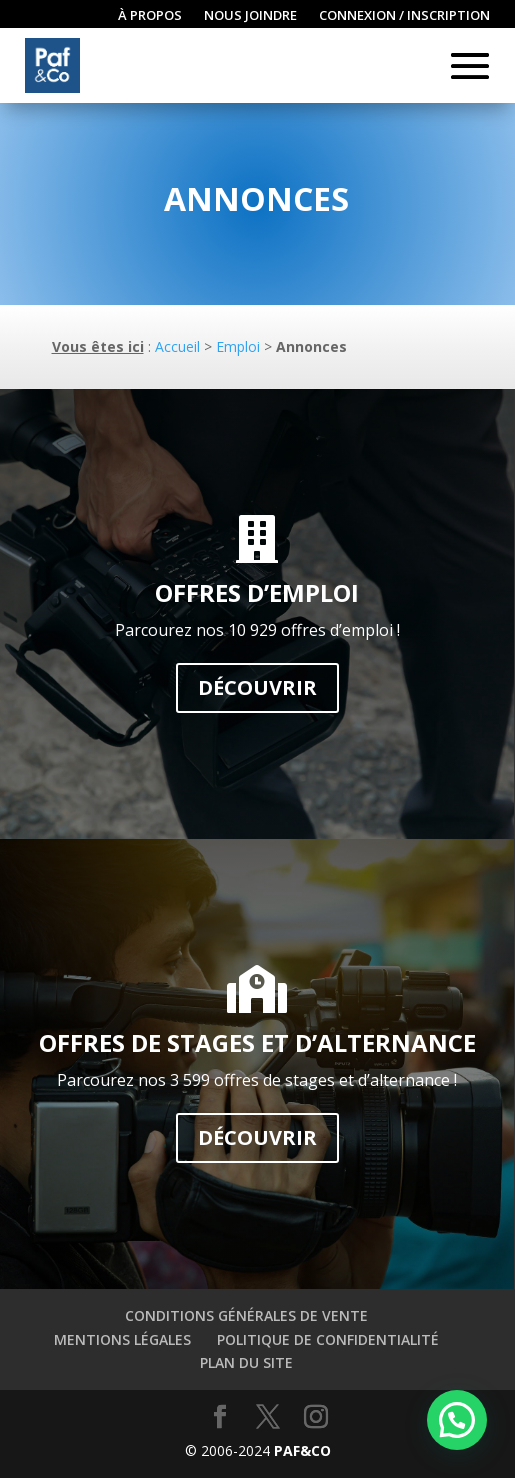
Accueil (177, 346)
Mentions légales (122, 1339)
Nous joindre (250, 16)
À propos (150, 16)
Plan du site (246, 1362)
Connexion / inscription (404, 16)
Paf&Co (302, 1450)
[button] (457, 1420)
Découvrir (257, 687)
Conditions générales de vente (246, 1315)
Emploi (238, 346)
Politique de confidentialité (328, 1339)
